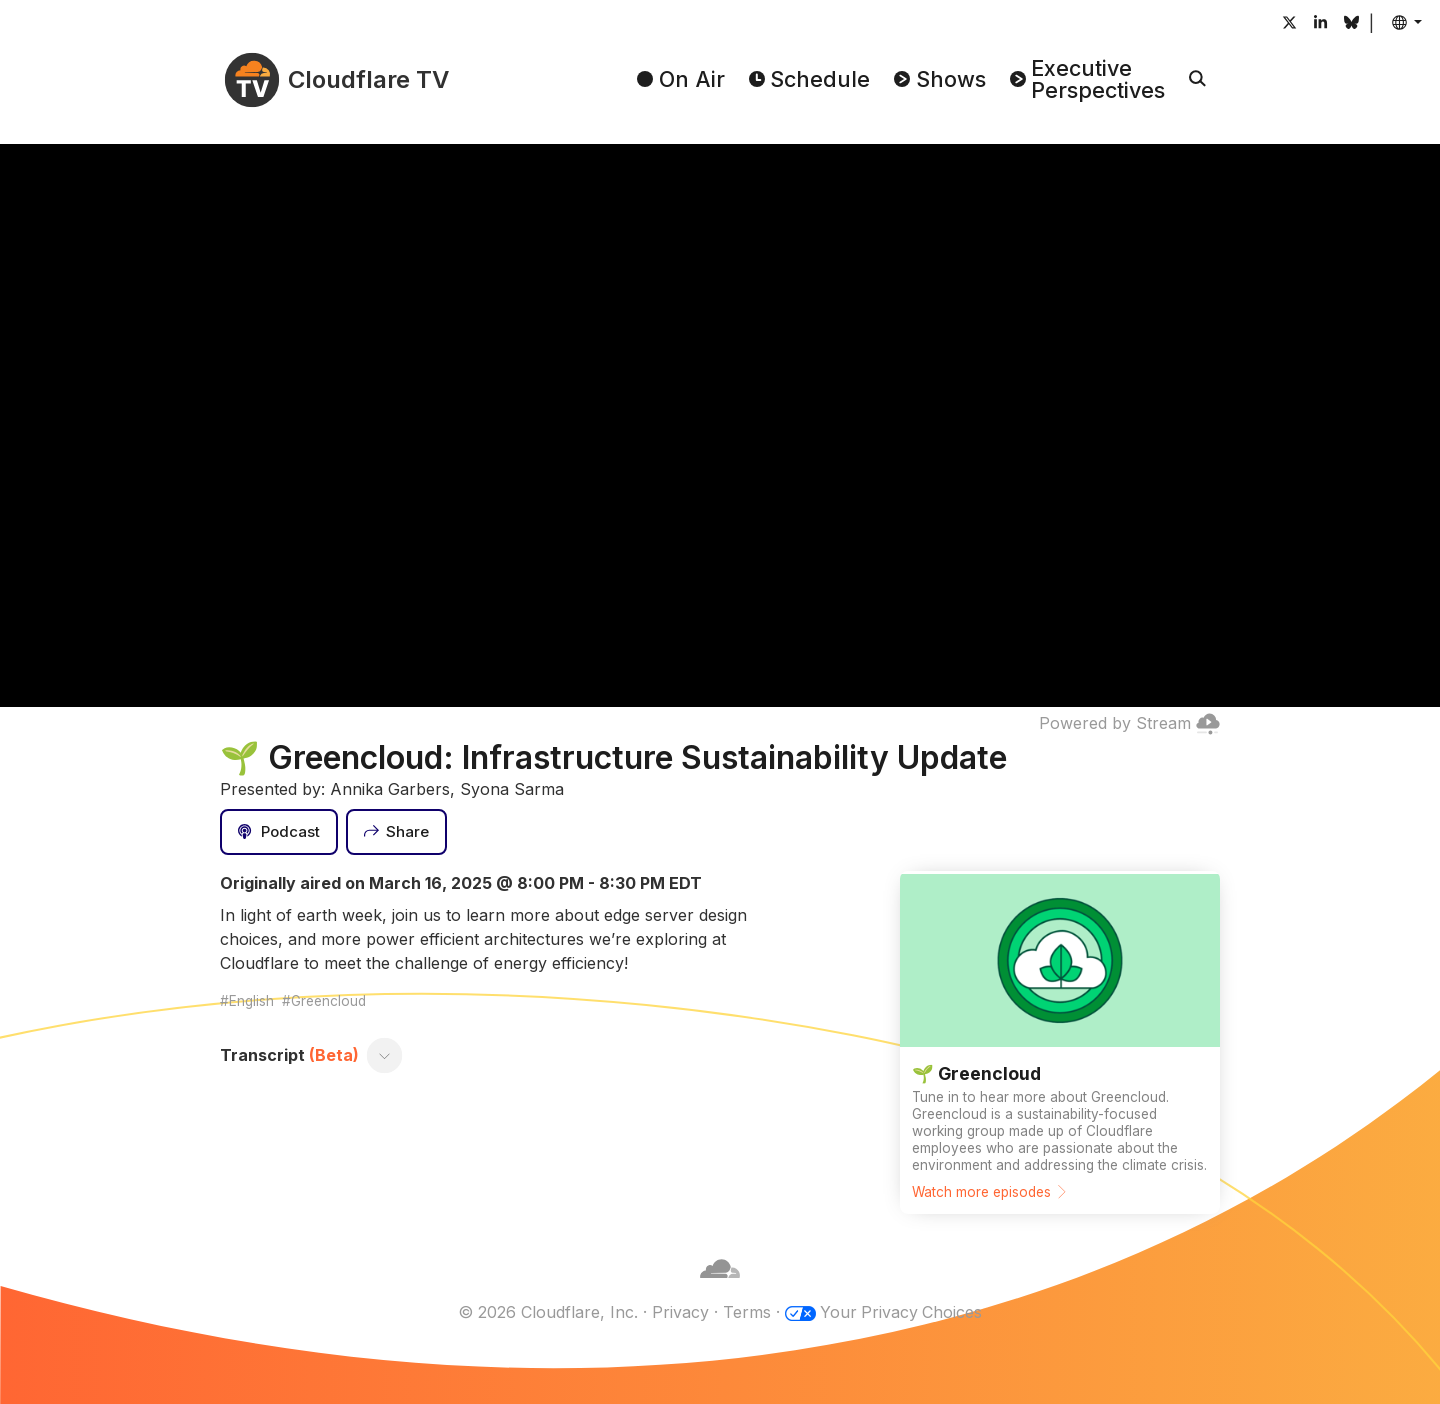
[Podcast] (279, 832)
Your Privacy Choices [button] (901, 1312)
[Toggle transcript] (385, 1055)
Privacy (679, 1312)
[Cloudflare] (720, 1288)
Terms (746, 1312)
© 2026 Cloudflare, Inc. (547, 1312)
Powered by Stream (1129, 723)
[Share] (397, 832)
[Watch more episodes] (1060, 1042)
